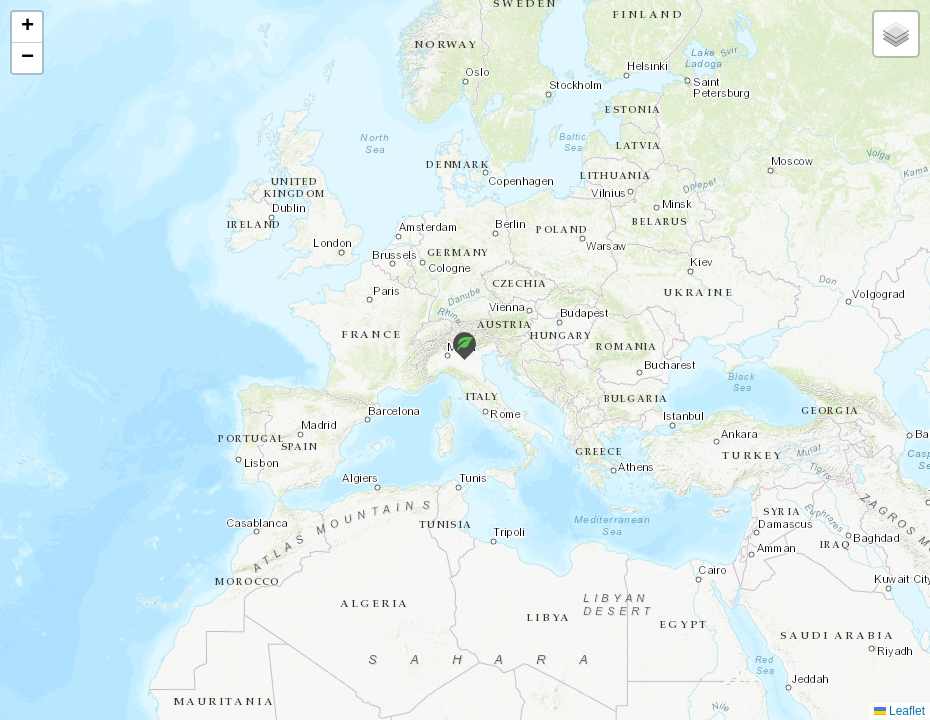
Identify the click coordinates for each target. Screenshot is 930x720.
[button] (464, 346)
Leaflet (899, 711)
